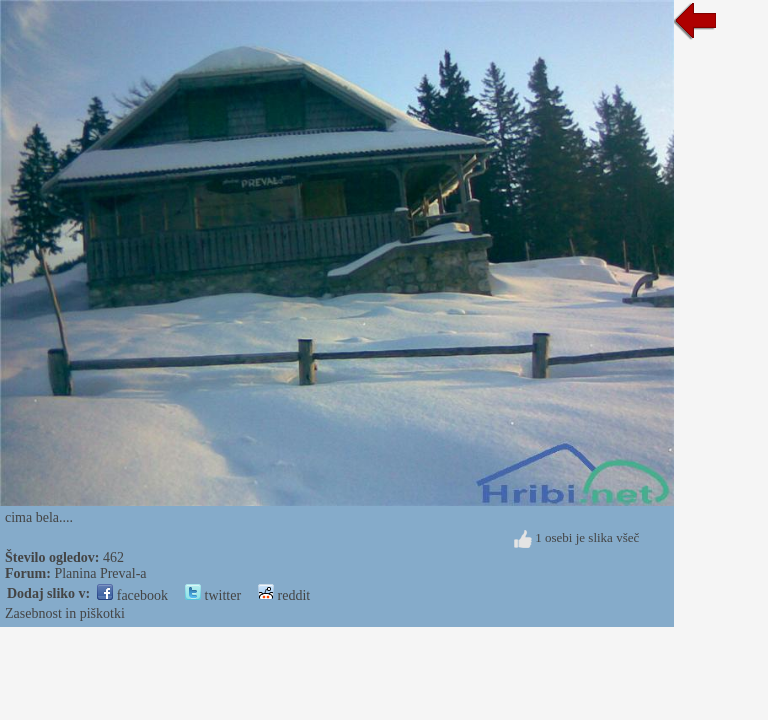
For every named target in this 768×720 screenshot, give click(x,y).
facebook (132, 595)
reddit (284, 595)
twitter (213, 595)
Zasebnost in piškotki (65, 613)
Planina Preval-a (100, 573)
